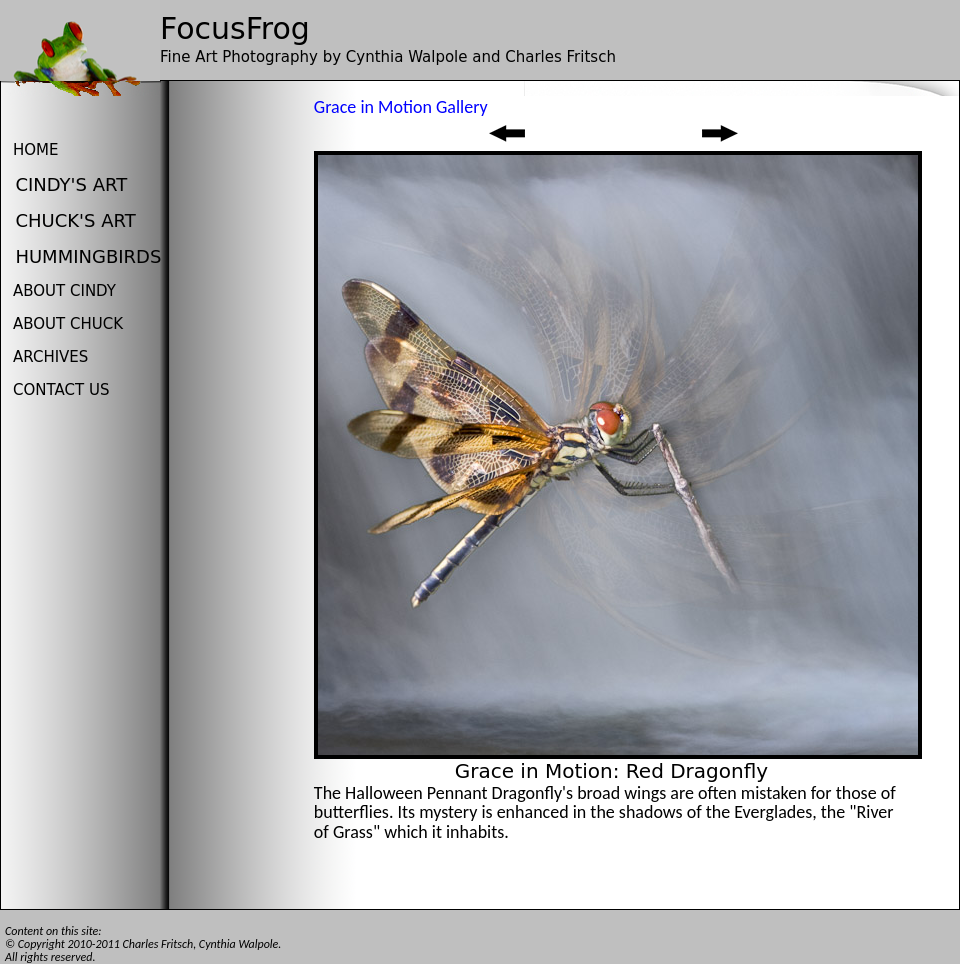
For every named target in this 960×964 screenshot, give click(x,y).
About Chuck (68, 324)
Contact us (61, 390)
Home (36, 150)
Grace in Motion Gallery (401, 107)
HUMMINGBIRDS (88, 256)
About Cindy (64, 291)
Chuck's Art (75, 220)
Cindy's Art (71, 184)
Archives (50, 357)
